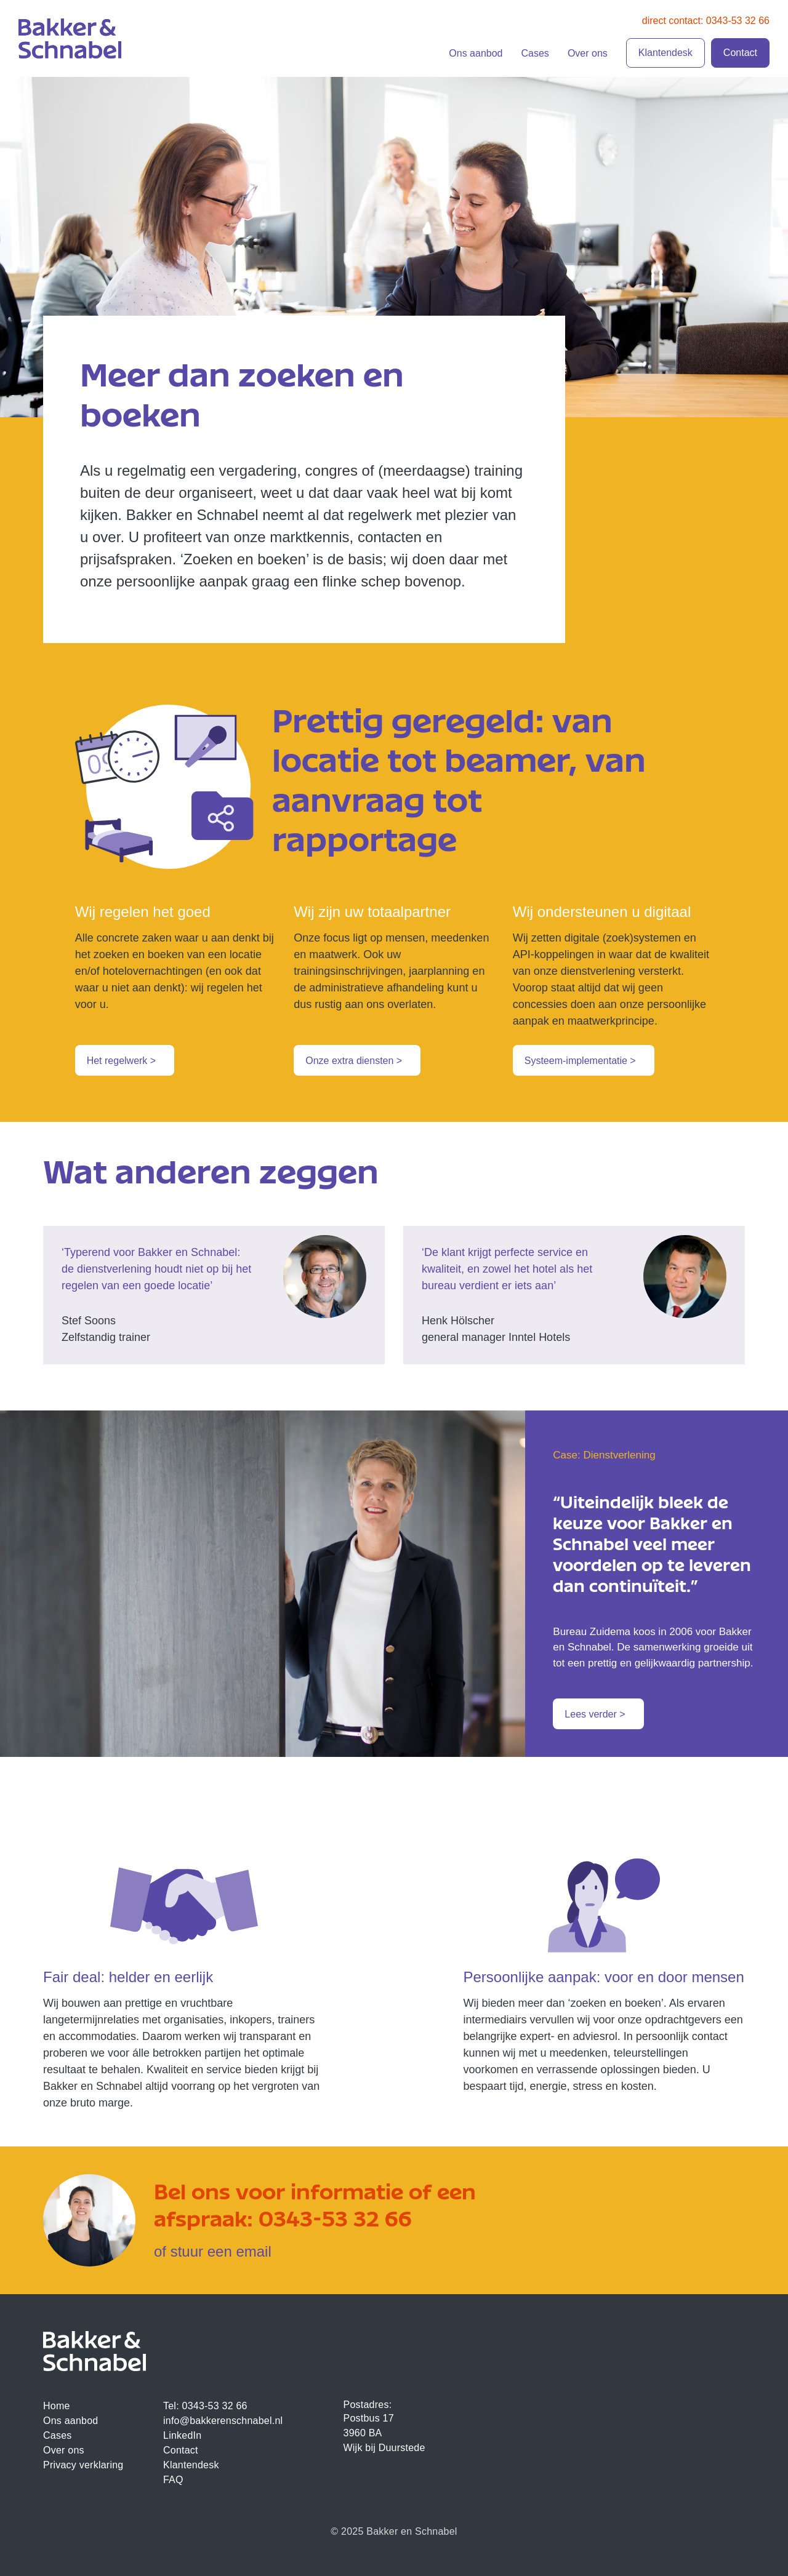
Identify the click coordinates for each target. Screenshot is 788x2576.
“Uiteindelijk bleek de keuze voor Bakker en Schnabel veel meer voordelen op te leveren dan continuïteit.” (652, 1543)
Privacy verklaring (83, 2465)
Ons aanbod (475, 53)
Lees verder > (595, 1714)
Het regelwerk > (121, 1060)
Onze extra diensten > (353, 1060)
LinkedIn (182, 2435)
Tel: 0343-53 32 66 (205, 2406)
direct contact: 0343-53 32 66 (706, 20)
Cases (535, 53)
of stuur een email (212, 2251)
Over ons (588, 53)
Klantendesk (665, 52)
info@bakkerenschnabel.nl (223, 2420)
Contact (740, 52)
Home (56, 2406)
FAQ (173, 2479)
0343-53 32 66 (335, 2217)
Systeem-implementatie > (580, 1060)
